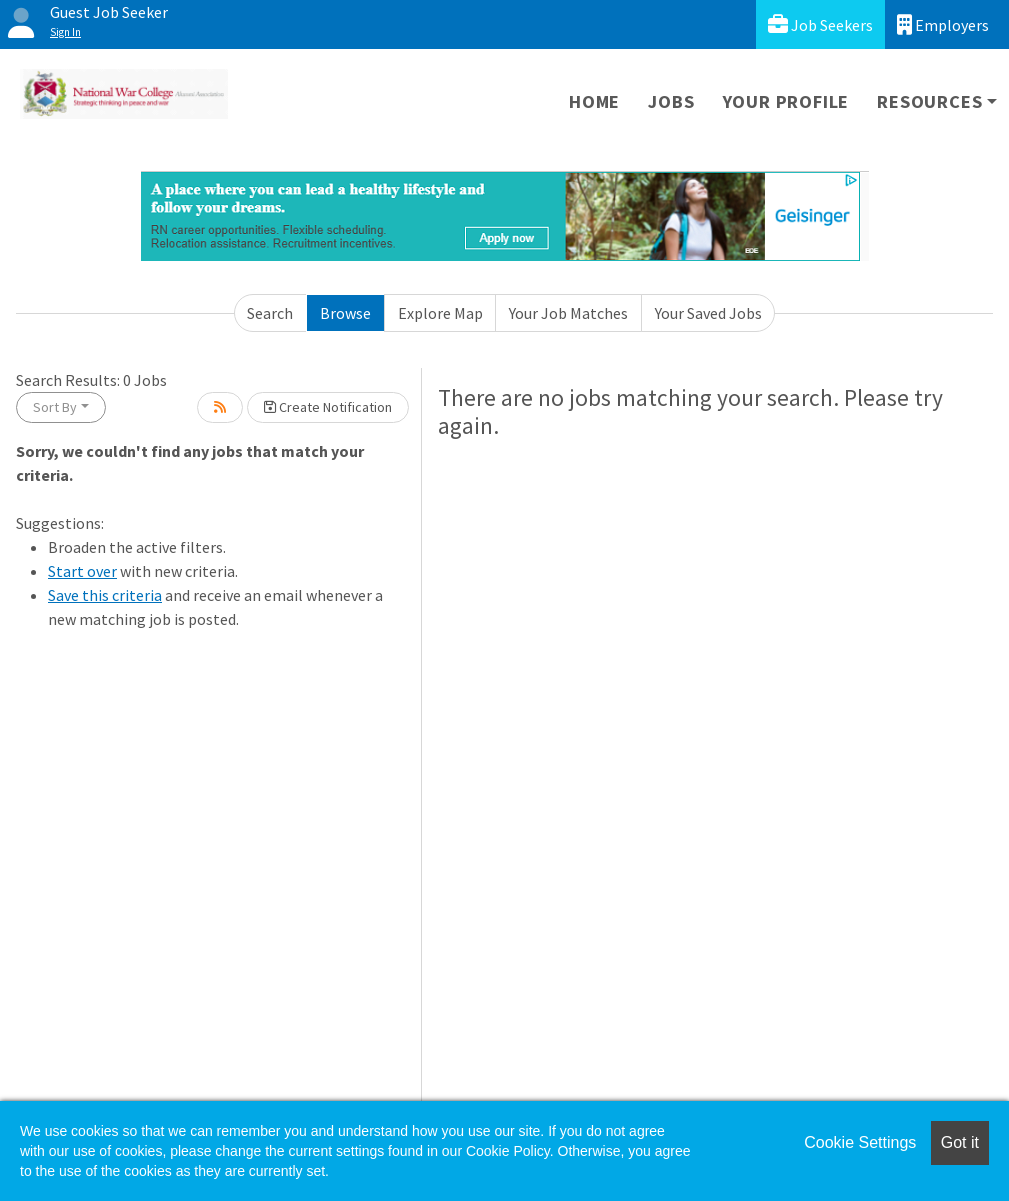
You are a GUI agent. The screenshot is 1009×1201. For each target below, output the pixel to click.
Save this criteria (105, 595)
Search (270, 313)
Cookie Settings (860, 1142)
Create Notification (328, 407)
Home (594, 101)
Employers (943, 24)
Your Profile (786, 101)
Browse (345, 313)
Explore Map (440, 313)
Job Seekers (820, 24)
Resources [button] (929, 101)
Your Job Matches (568, 313)
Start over (82, 571)
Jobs (671, 101)
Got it (960, 1142)
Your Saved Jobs (708, 313)
